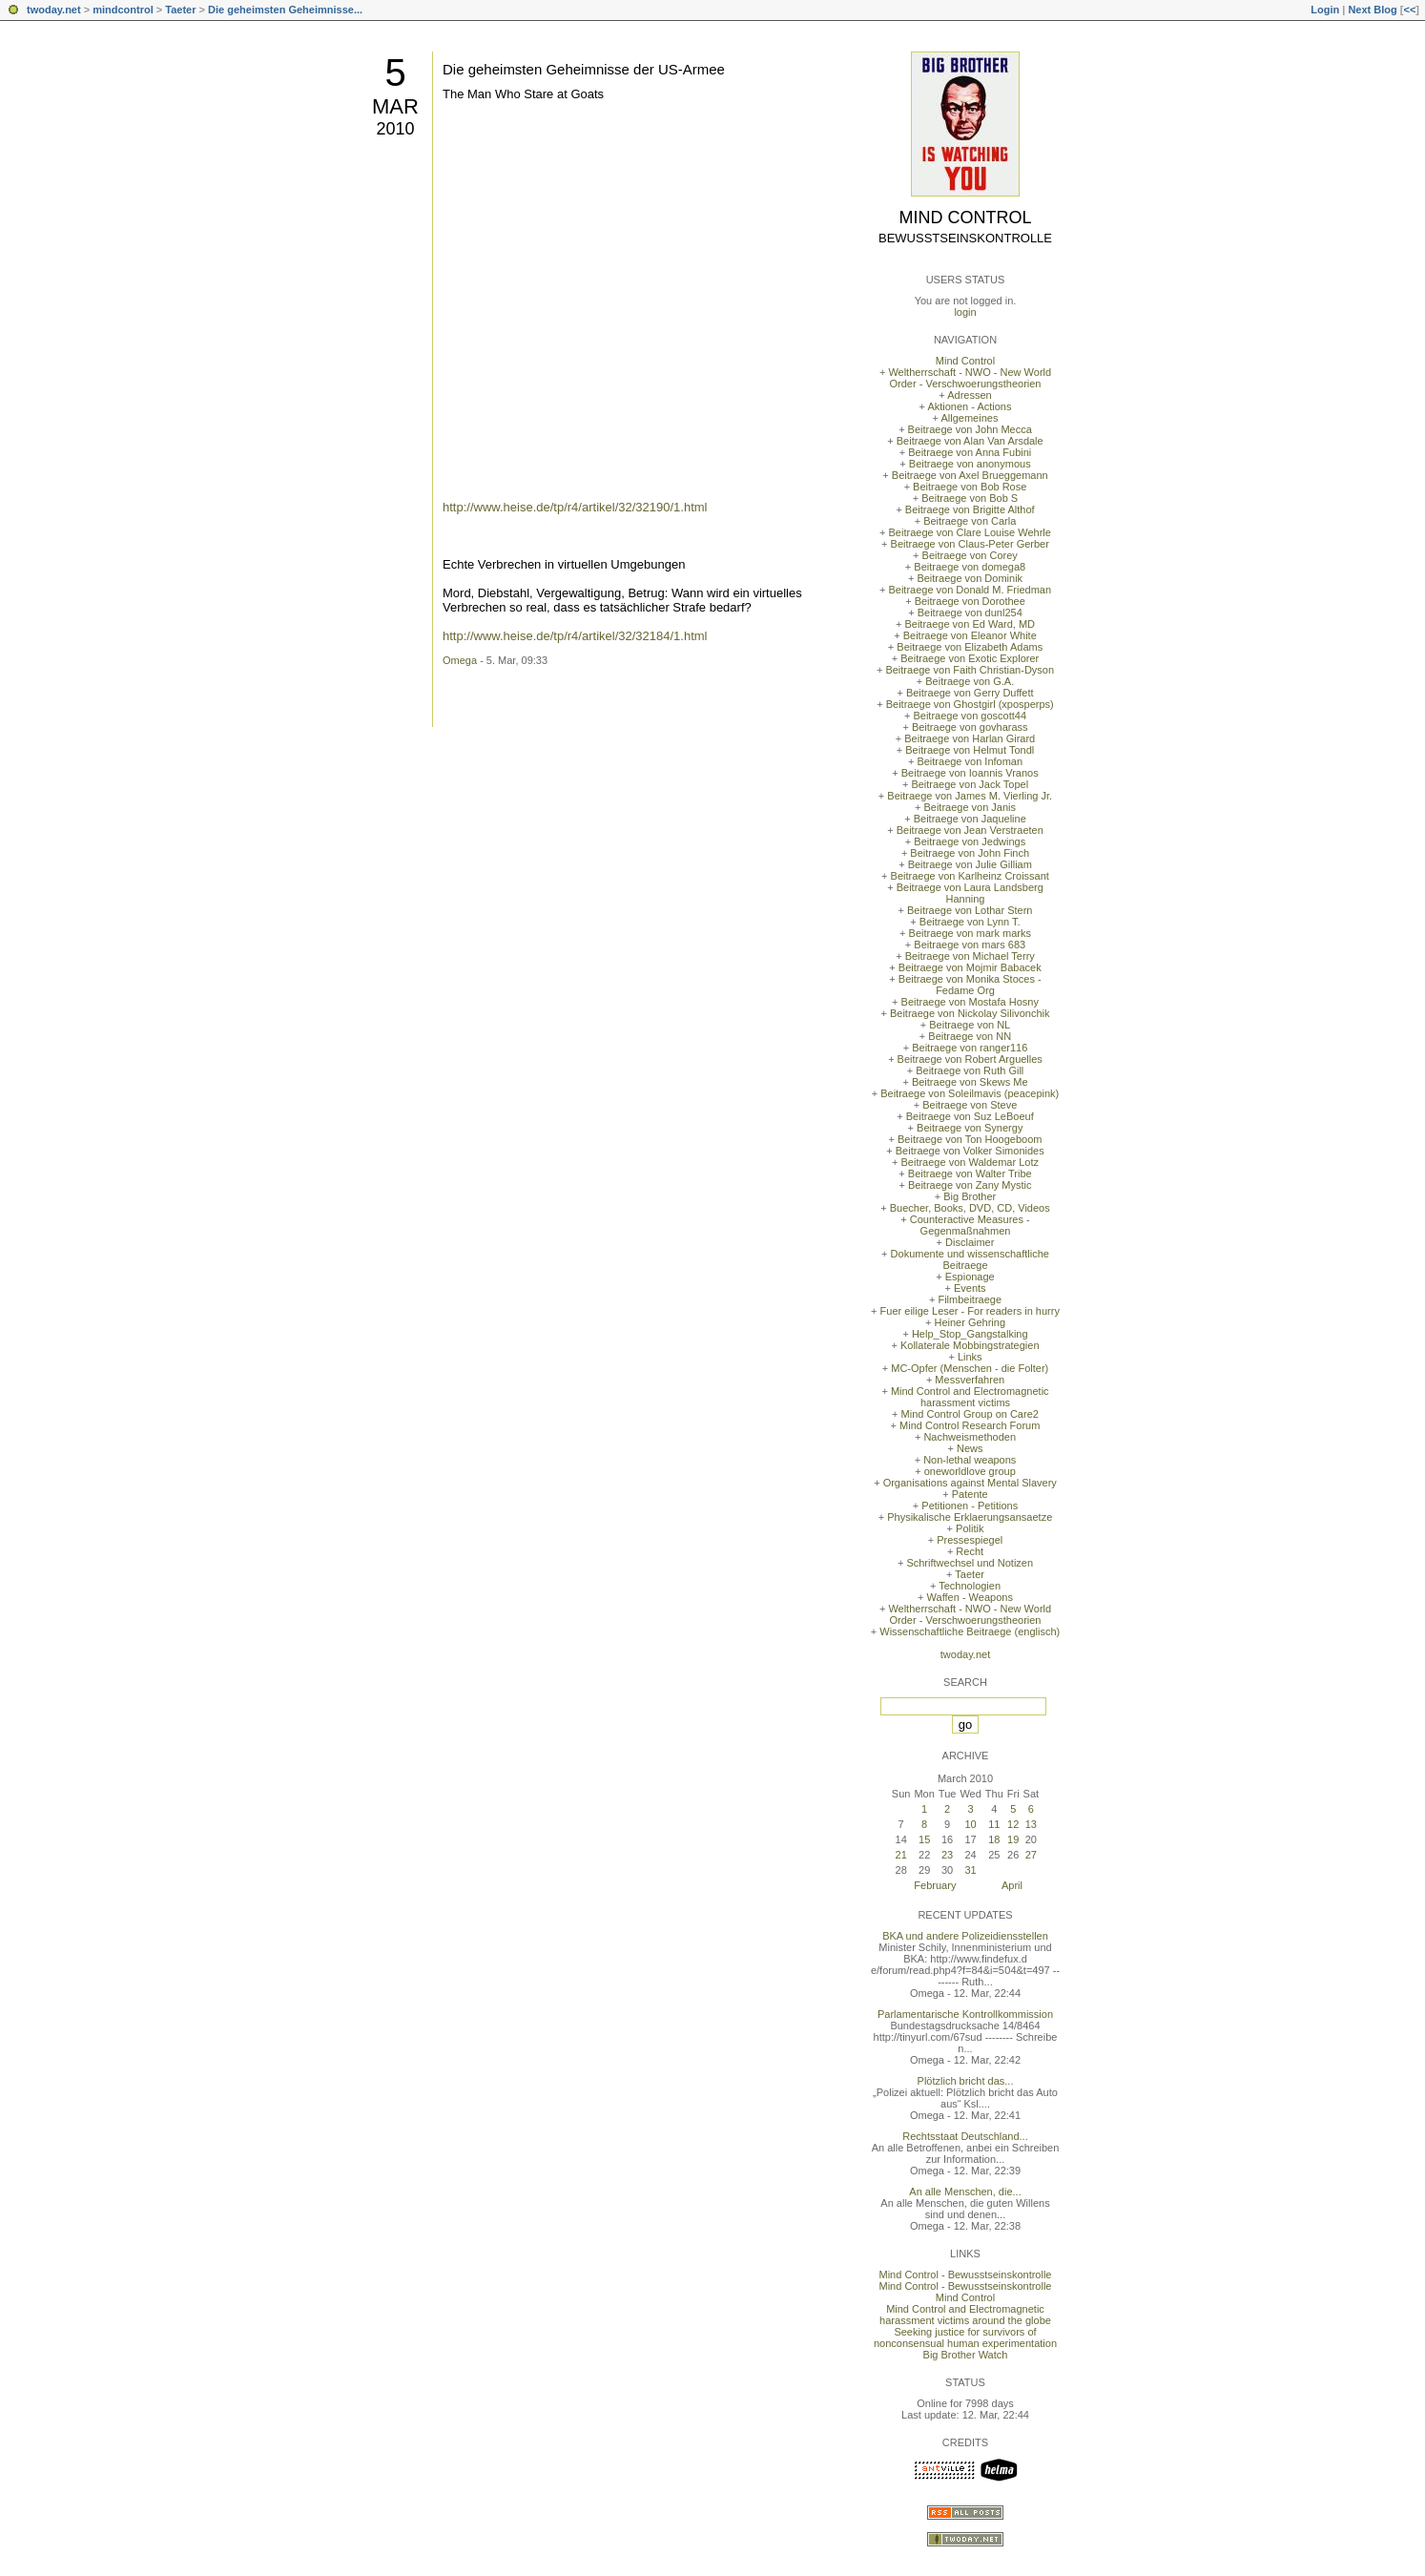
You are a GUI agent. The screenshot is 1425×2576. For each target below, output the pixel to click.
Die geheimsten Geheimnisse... (285, 9)
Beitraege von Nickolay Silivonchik (970, 1013)
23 (947, 1854)
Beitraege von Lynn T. (970, 921)
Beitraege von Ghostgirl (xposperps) (970, 704)
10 (970, 1824)
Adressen (969, 395)
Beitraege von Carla (969, 521)
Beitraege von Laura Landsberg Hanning (970, 893)
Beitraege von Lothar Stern (969, 910)
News (970, 1448)
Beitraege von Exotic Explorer (969, 658)
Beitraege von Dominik (969, 578)
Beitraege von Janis (969, 807)
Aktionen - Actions (969, 406)
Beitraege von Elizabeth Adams (970, 647)
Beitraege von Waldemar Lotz (969, 1162)
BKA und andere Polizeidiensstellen (965, 1936)
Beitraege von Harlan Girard (969, 738)
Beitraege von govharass (970, 727)
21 (901, 1854)
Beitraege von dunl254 (970, 612)
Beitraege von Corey (970, 555)
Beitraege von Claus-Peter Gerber (970, 544)
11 (994, 1824)
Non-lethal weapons (969, 1459)
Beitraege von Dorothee (970, 601)
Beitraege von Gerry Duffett (970, 692)
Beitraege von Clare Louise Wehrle (970, 532)
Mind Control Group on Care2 (970, 1414)
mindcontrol (123, 9)
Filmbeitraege (970, 1299)
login (965, 312)
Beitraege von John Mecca (970, 429)
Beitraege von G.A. (969, 681)
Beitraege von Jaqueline (970, 818)
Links (970, 1356)
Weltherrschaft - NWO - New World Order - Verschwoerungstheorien (969, 377)
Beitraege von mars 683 (969, 944)
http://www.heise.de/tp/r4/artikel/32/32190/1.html (575, 507)
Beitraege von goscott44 (969, 715)
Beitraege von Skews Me (970, 1082)
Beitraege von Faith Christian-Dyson (969, 669)
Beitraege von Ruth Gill (969, 1070)
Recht (969, 1551)
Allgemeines (969, 418)
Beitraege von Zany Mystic (970, 1185)
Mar (395, 106)
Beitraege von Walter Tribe (970, 1173)
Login (1325, 9)
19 (1013, 1839)
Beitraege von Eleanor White (970, 635)
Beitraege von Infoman (969, 761)
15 (924, 1839)
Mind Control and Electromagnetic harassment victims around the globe (965, 2314)
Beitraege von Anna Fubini (969, 452)
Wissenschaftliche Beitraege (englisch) (969, 1631)
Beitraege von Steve (969, 1105)
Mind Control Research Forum (969, 1425)
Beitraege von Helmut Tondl (969, 750)
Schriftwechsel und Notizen (969, 1562)
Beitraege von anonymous (970, 463)
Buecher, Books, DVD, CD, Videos (970, 1208)
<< (1409, 9)
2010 (395, 128)
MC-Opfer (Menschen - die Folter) (969, 1368)
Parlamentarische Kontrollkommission (965, 2014)
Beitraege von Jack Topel (969, 784)
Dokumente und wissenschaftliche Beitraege (970, 1259)
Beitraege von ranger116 (969, 1047)
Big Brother (969, 1196)
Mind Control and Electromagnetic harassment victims (970, 1396)
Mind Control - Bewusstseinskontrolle (965, 2274)
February (935, 1885)
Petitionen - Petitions (969, 1505)
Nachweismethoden (969, 1437)
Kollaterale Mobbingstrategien (970, 1345)
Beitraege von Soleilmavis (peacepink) (969, 1093)
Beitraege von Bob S (969, 498)
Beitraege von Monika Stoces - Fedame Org (970, 984)
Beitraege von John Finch (969, 853)
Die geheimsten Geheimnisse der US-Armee (584, 69)
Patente (970, 1494)
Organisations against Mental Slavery (970, 1482)
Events (970, 1288)
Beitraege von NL (969, 1024)
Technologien (970, 1585)
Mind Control (965, 217)
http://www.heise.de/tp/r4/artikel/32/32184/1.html (575, 636)
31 (970, 1870)
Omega (460, 660)
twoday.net (54, 9)
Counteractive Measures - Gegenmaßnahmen (970, 1225)
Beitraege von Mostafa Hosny (970, 1002)
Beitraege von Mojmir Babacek (970, 967)
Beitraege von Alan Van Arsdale (970, 441)
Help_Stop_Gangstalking (970, 1334)
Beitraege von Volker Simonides (970, 1150)
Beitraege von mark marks (970, 933)
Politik (969, 1528)
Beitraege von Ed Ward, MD (969, 624)
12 (1013, 1824)
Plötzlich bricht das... (966, 2081)
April (1012, 1885)
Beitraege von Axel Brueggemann (970, 475)
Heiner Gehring (969, 1322)
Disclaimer (969, 1242)
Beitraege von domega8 (969, 566)
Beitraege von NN (969, 1036)
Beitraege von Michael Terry (970, 956)
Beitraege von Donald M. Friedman (969, 589)
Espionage (970, 1276)
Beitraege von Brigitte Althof (970, 509)
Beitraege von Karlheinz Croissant (970, 876)
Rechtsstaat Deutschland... (964, 2136)
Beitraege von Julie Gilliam (970, 864)
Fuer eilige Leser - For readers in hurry (970, 1311)
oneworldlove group (970, 1471)
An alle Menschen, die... (965, 2191)
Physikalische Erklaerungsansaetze (969, 1517)
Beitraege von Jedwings (969, 841)
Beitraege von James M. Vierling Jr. (969, 795)
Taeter (180, 9)
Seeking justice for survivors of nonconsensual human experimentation (965, 2337)
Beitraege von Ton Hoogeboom (970, 1139)
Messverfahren (969, 1379)
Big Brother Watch (965, 2354)
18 (994, 1839)
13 (1031, 1824)
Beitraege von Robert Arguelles (970, 1059)
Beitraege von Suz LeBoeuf (970, 1116)
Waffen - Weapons (970, 1597)
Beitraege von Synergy (969, 1127)
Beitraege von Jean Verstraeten (970, 830)
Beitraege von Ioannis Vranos (970, 773)
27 (1031, 1854)
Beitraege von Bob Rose (969, 486)
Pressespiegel (969, 1540)
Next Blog (1372, 9)
